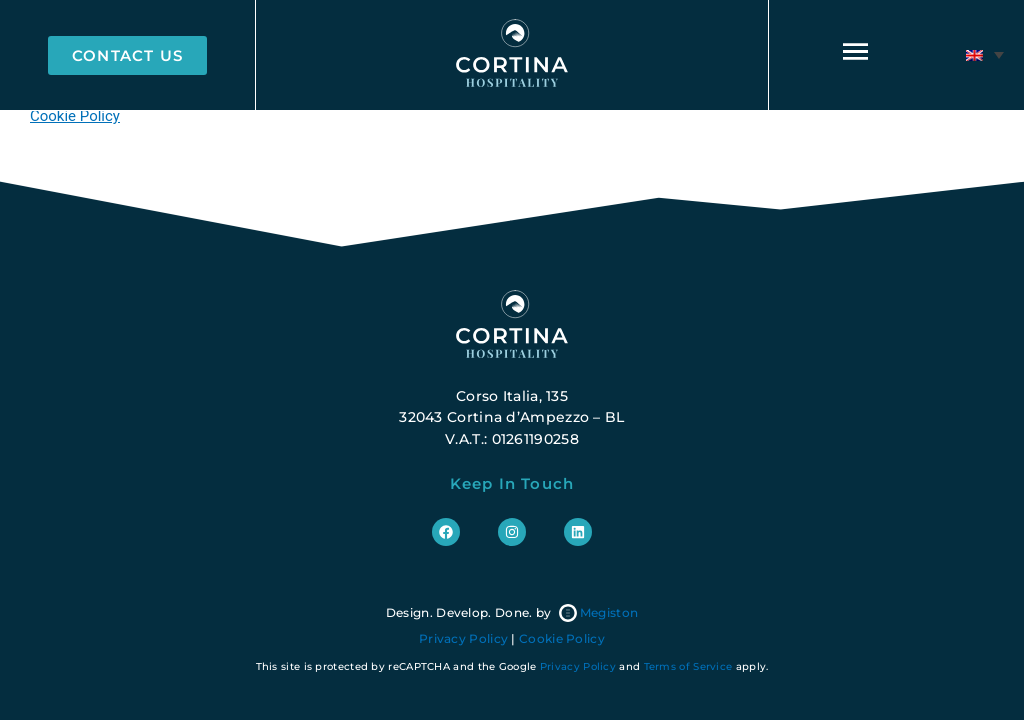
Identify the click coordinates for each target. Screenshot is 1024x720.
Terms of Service (688, 666)
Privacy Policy (463, 638)
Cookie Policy (75, 116)
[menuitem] (985, 55)
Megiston (598, 612)
